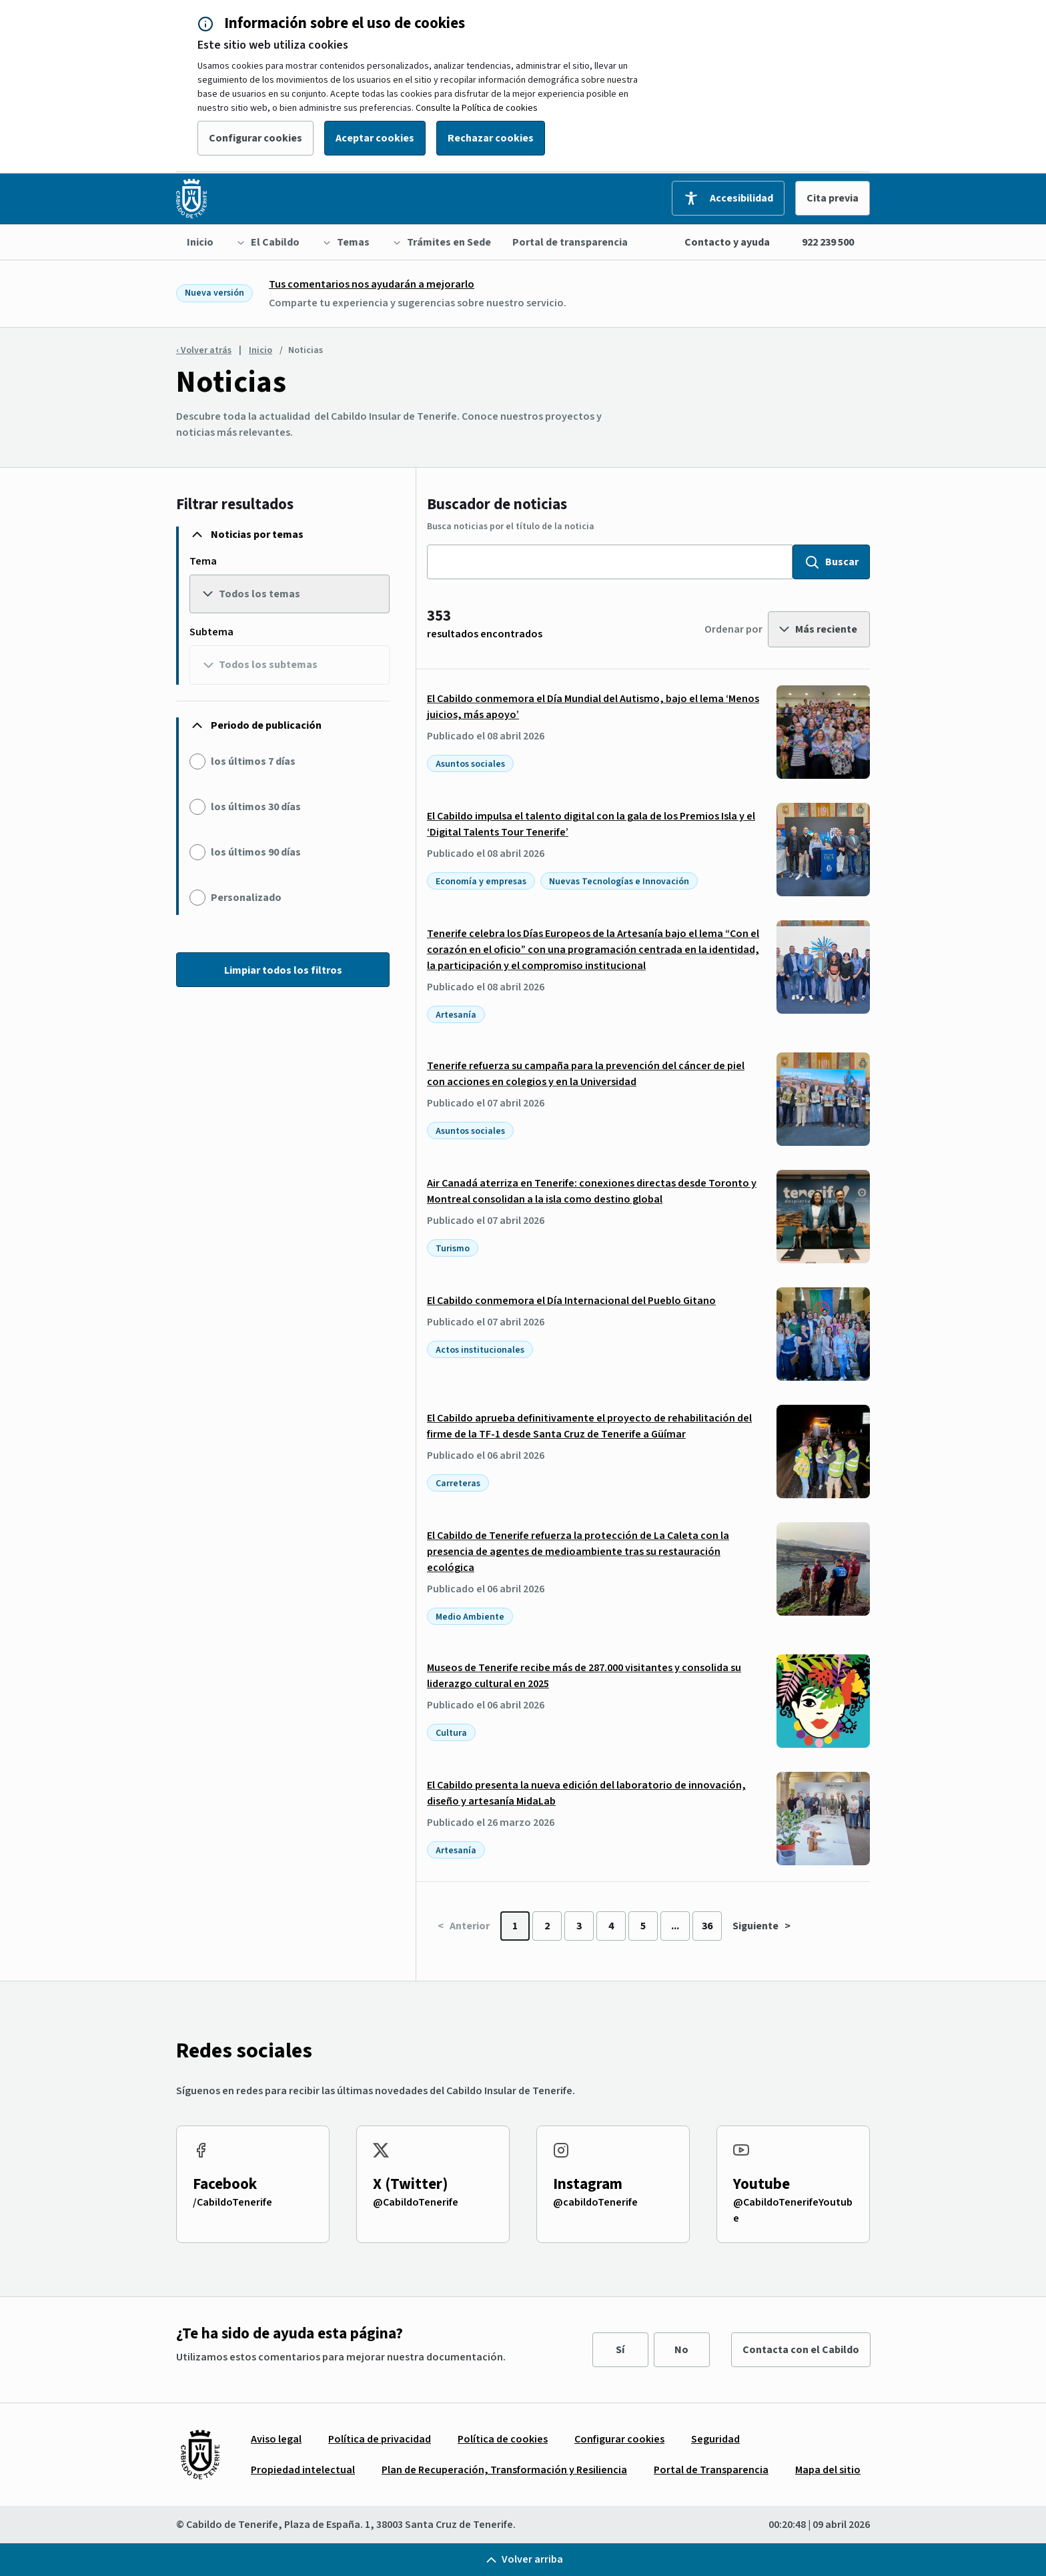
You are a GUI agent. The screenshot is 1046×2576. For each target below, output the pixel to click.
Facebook (225, 2184)
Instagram (587, 2184)
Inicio (260, 350)
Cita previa (833, 198)
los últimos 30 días (256, 806)
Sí (620, 2349)
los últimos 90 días (256, 852)
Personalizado (246, 897)
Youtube (761, 2184)
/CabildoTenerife (232, 2202)
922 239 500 (828, 242)
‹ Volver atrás (203, 350)
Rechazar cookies (491, 138)
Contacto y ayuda (727, 242)
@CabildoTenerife (415, 2202)
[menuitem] (200, 242)
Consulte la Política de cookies (477, 108)
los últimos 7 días (253, 761)
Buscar (831, 562)
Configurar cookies (255, 138)
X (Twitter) (410, 2184)
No (681, 2349)
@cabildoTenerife (595, 2202)
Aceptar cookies (375, 138)
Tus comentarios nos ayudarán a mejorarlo (371, 284)
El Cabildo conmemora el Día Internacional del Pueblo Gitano (571, 1300)
